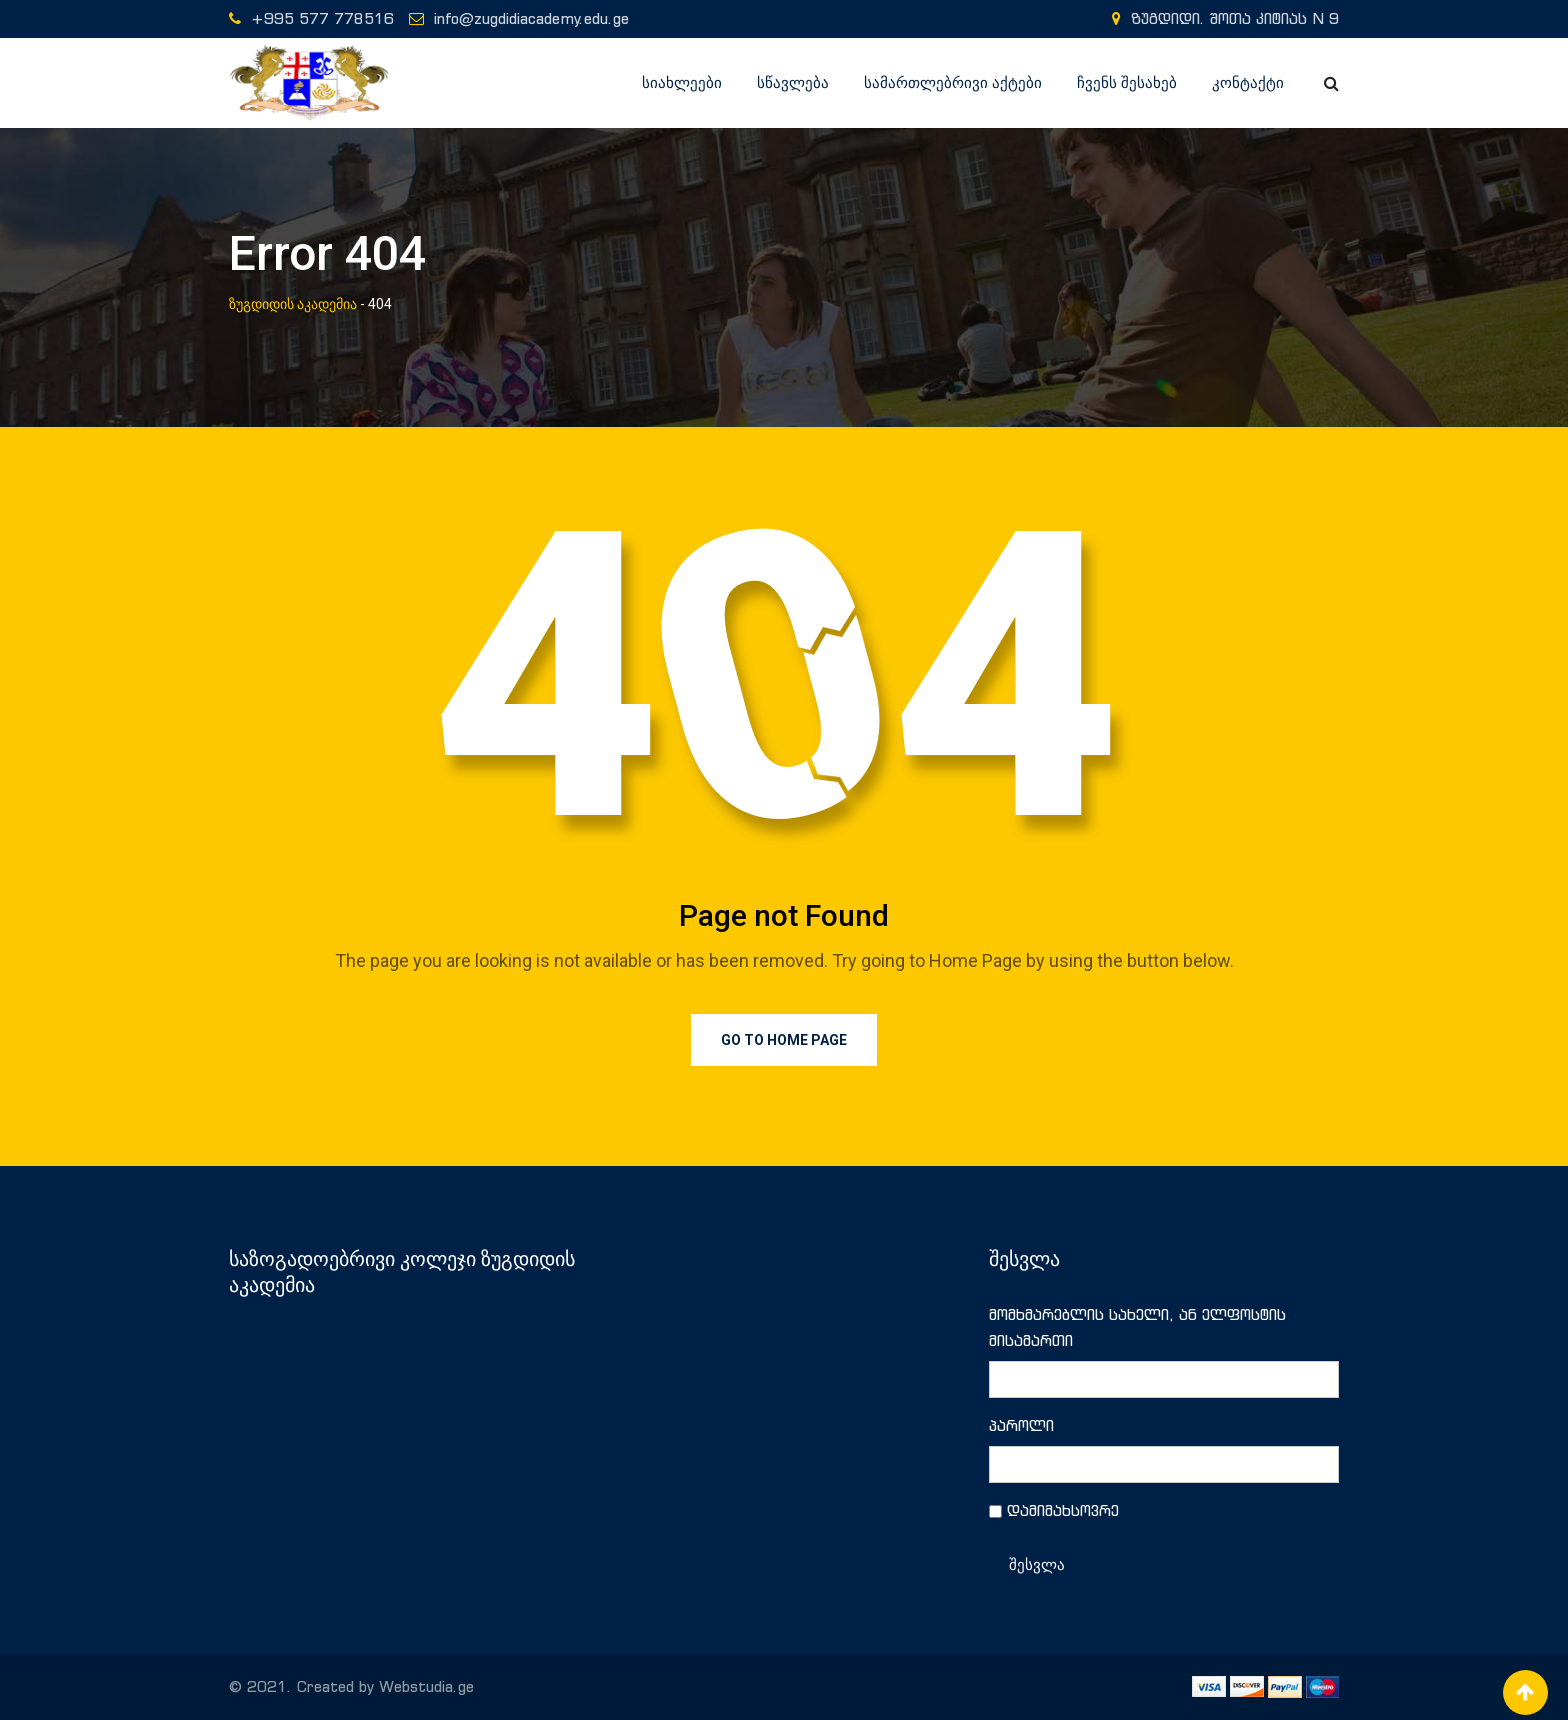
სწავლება (793, 83)
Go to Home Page (784, 1040)
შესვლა (1037, 1565)
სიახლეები (682, 83)
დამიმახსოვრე (1063, 1510)
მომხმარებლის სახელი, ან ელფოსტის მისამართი (1137, 1327)
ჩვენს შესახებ (1127, 83)
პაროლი (1021, 1425)
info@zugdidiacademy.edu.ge (531, 18)
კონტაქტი (1248, 83)
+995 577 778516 (322, 18)
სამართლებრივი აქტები (953, 83)
